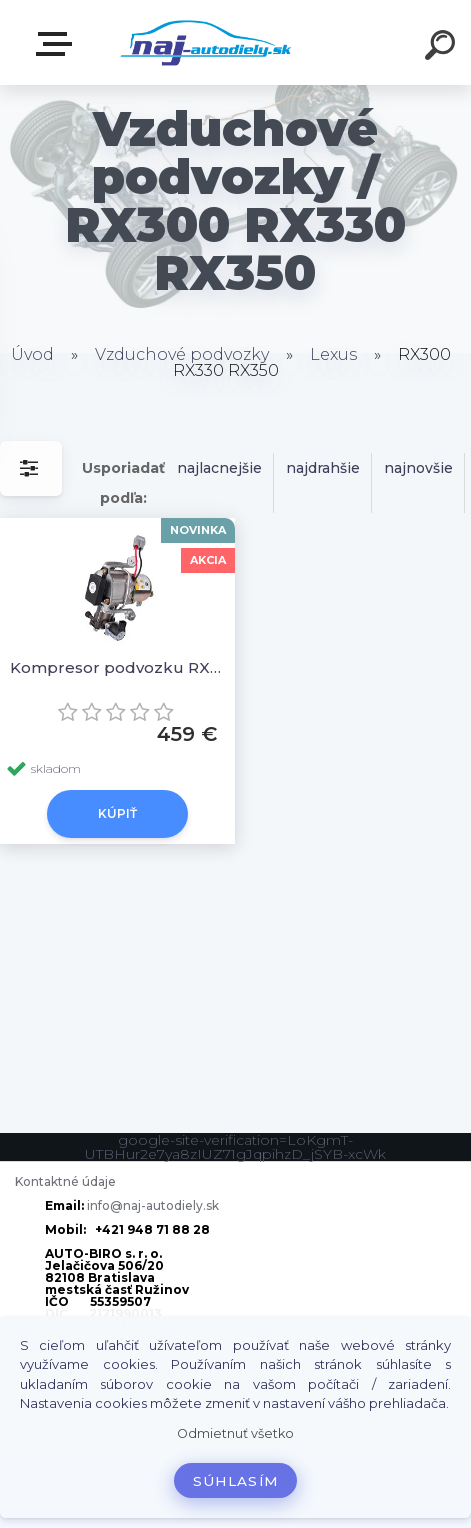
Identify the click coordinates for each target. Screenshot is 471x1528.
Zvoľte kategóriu (58, 44)
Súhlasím (236, 1481)
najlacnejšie (219, 468)
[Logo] (205, 42)
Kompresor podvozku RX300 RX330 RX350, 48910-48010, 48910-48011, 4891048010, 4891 (117, 667)
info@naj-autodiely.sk (153, 1205)
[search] (443, 48)
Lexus (333, 354)
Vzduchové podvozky (182, 354)
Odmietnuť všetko (235, 1433)
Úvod (32, 354)
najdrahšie (323, 468)
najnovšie (418, 468)
